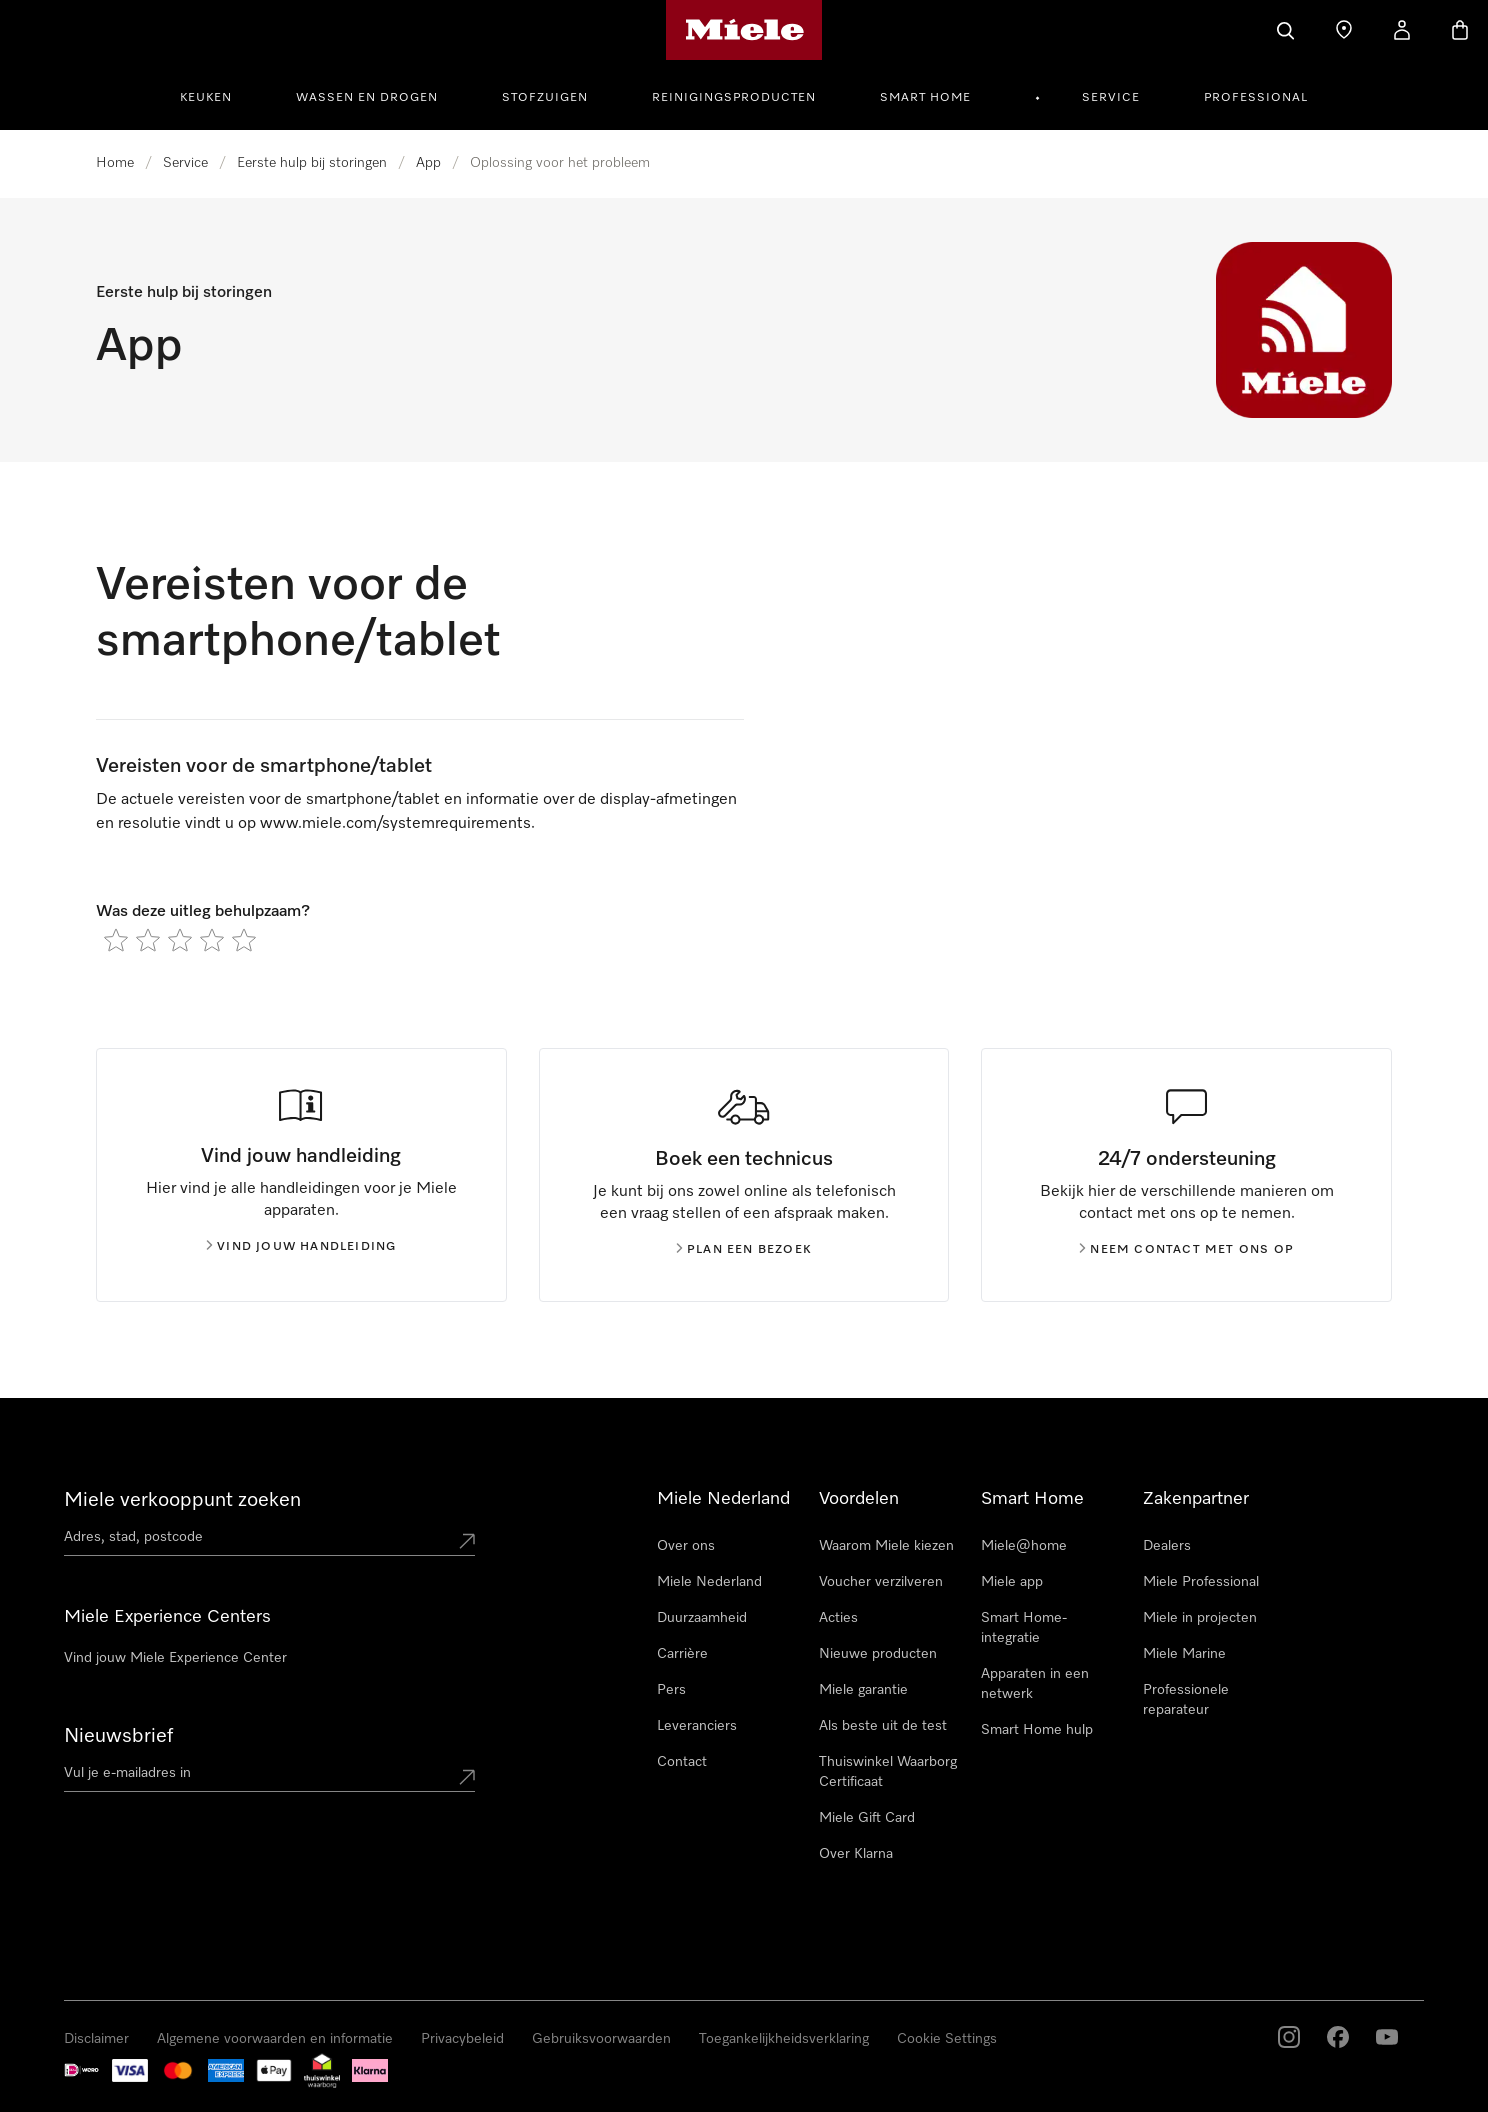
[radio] (116, 940)
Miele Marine (1184, 1654)
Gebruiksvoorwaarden (601, 2039)
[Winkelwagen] (1460, 30)
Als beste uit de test (883, 1726)
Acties (838, 1618)
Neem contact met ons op (1186, 1250)
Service (1111, 98)
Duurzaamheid (702, 1618)
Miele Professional (1201, 1582)
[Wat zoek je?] (1286, 30)
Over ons (686, 1546)
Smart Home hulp (1037, 1730)
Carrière (682, 1654)
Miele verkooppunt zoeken (182, 1500)
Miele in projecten (1200, 1618)
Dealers (1167, 1546)
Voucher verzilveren (881, 1582)
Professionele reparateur (1186, 1700)
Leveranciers (697, 1726)
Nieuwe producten (878, 1654)
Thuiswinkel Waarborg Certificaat (888, 1772)
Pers (671, 1690)
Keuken (206, 98)
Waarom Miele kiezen (886, 1546)
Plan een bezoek (744, 1250)
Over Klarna (856, 1854)
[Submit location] (467, 1541)
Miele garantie (863, 1690)
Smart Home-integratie (1024, 1628)
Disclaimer (96, 2039)
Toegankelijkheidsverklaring (784, 2039)
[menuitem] (217, 95)
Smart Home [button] (925, 98)
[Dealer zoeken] (1344, 30)
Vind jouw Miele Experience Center (175, 1658)
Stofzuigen (545, 98)
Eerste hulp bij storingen (312, 163)
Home (115, 163)
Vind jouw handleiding (301, 1247)
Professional (1256, 98)
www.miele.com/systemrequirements (395, 824)
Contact (682, 1762)
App (428, 163)
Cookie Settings (947, 2039)
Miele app (1012, 1582)
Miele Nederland (709, 1582)
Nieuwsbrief (118, 1736)
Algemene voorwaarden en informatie (275, 2039)
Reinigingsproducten (734, 98)
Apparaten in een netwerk (1035, 1684)
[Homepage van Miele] (744, 30)
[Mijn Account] (1402, 30)
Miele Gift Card (867, 1818)
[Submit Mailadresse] (467, 1777)
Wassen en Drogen (367, 98)
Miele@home (1024, 1546)
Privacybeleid (462, 2039)
